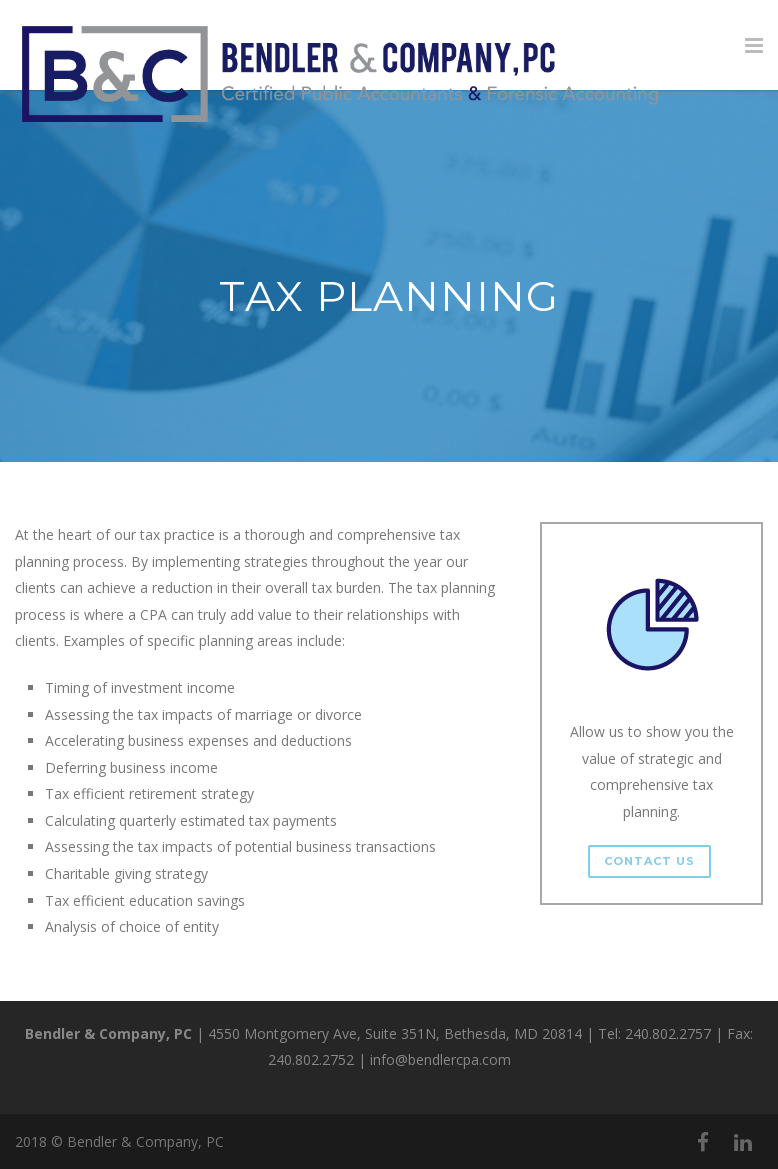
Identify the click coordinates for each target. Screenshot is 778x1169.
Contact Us (649, 861)
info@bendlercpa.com (440, 1059)
